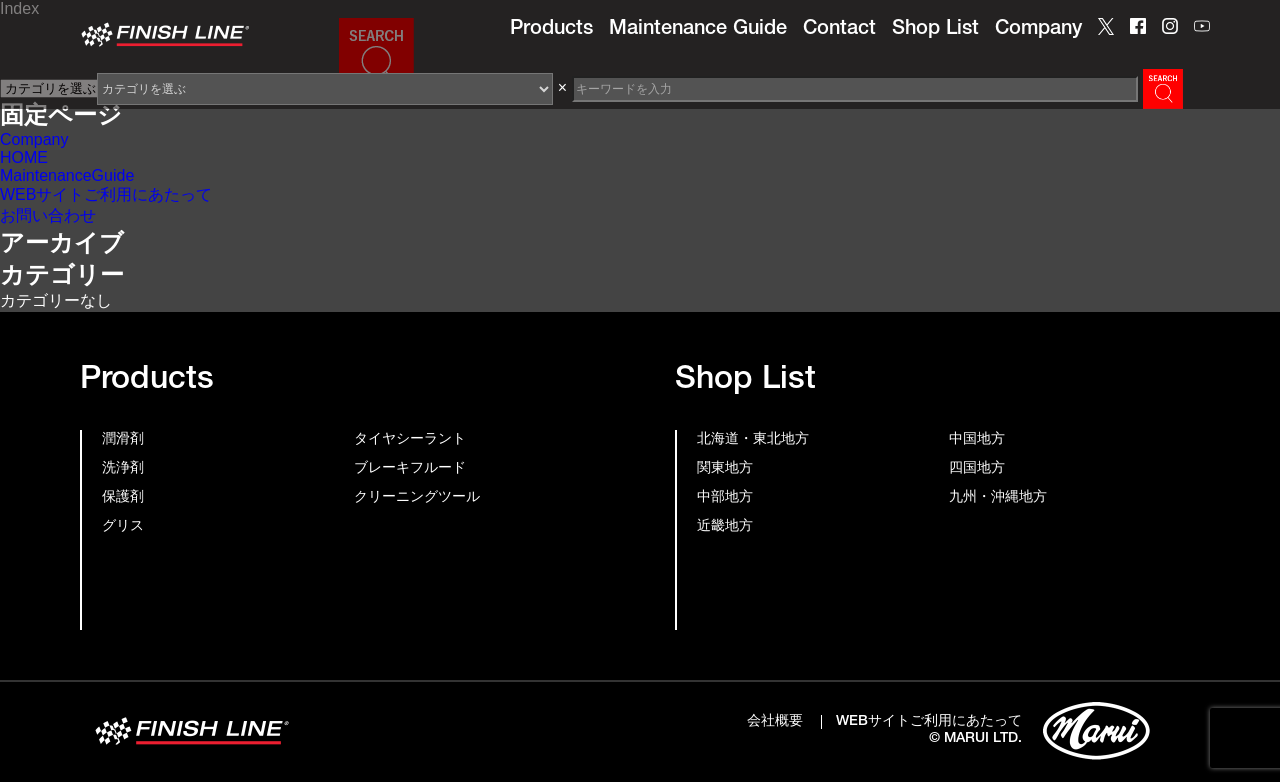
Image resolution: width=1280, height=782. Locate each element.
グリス (123, 527)
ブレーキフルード (410, 469)
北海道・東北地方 (753, 440)
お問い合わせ (48, 215)
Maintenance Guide (698, 30)
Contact (839, 30)
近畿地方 (725, 527)
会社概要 (775, 722)
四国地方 (977, 469)
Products (551, 30)
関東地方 (725, 469)
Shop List (935, 30)
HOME (24, 157)
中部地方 (725, 498)
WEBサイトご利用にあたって (106, 194)
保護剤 (123, 498)
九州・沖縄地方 (998, 498)
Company (1038, 30)
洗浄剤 (123, 469)
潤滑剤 (123, 440)
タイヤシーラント (410, 440)
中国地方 (977, 440)
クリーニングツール (417, 498)
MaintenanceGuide (67, 175)
